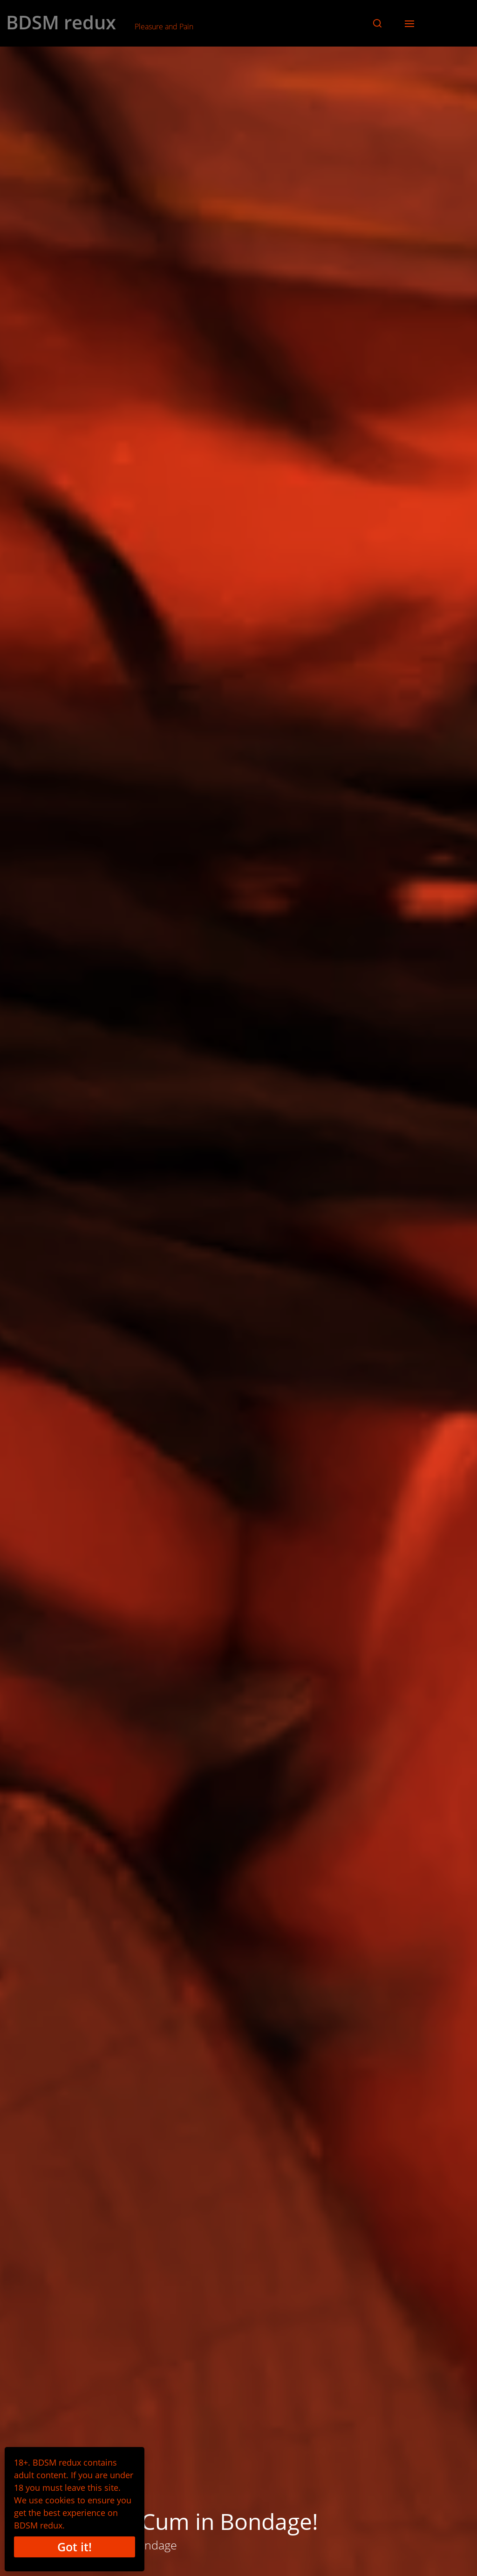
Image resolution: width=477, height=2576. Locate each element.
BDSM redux (61, 22)
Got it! (74, 2547)
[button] (377, 23)
